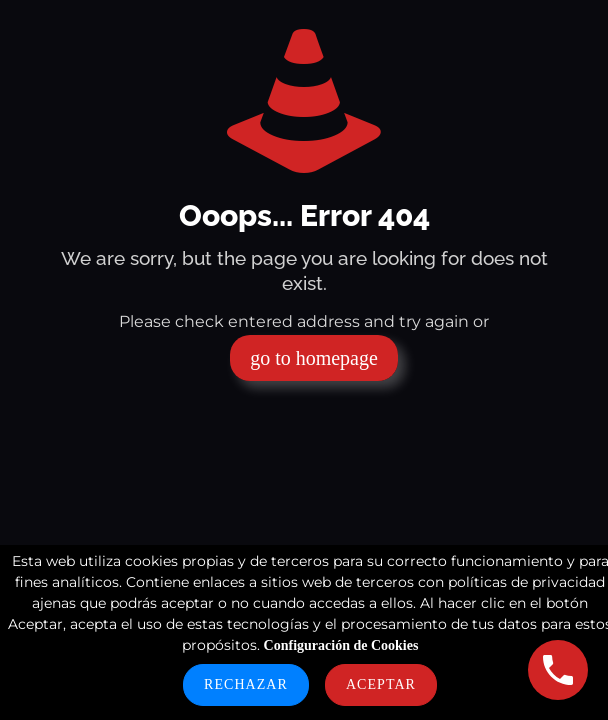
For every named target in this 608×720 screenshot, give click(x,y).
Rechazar (246, 684)
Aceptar (381, 684)
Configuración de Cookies (341, 645)
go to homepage (314, 358)
